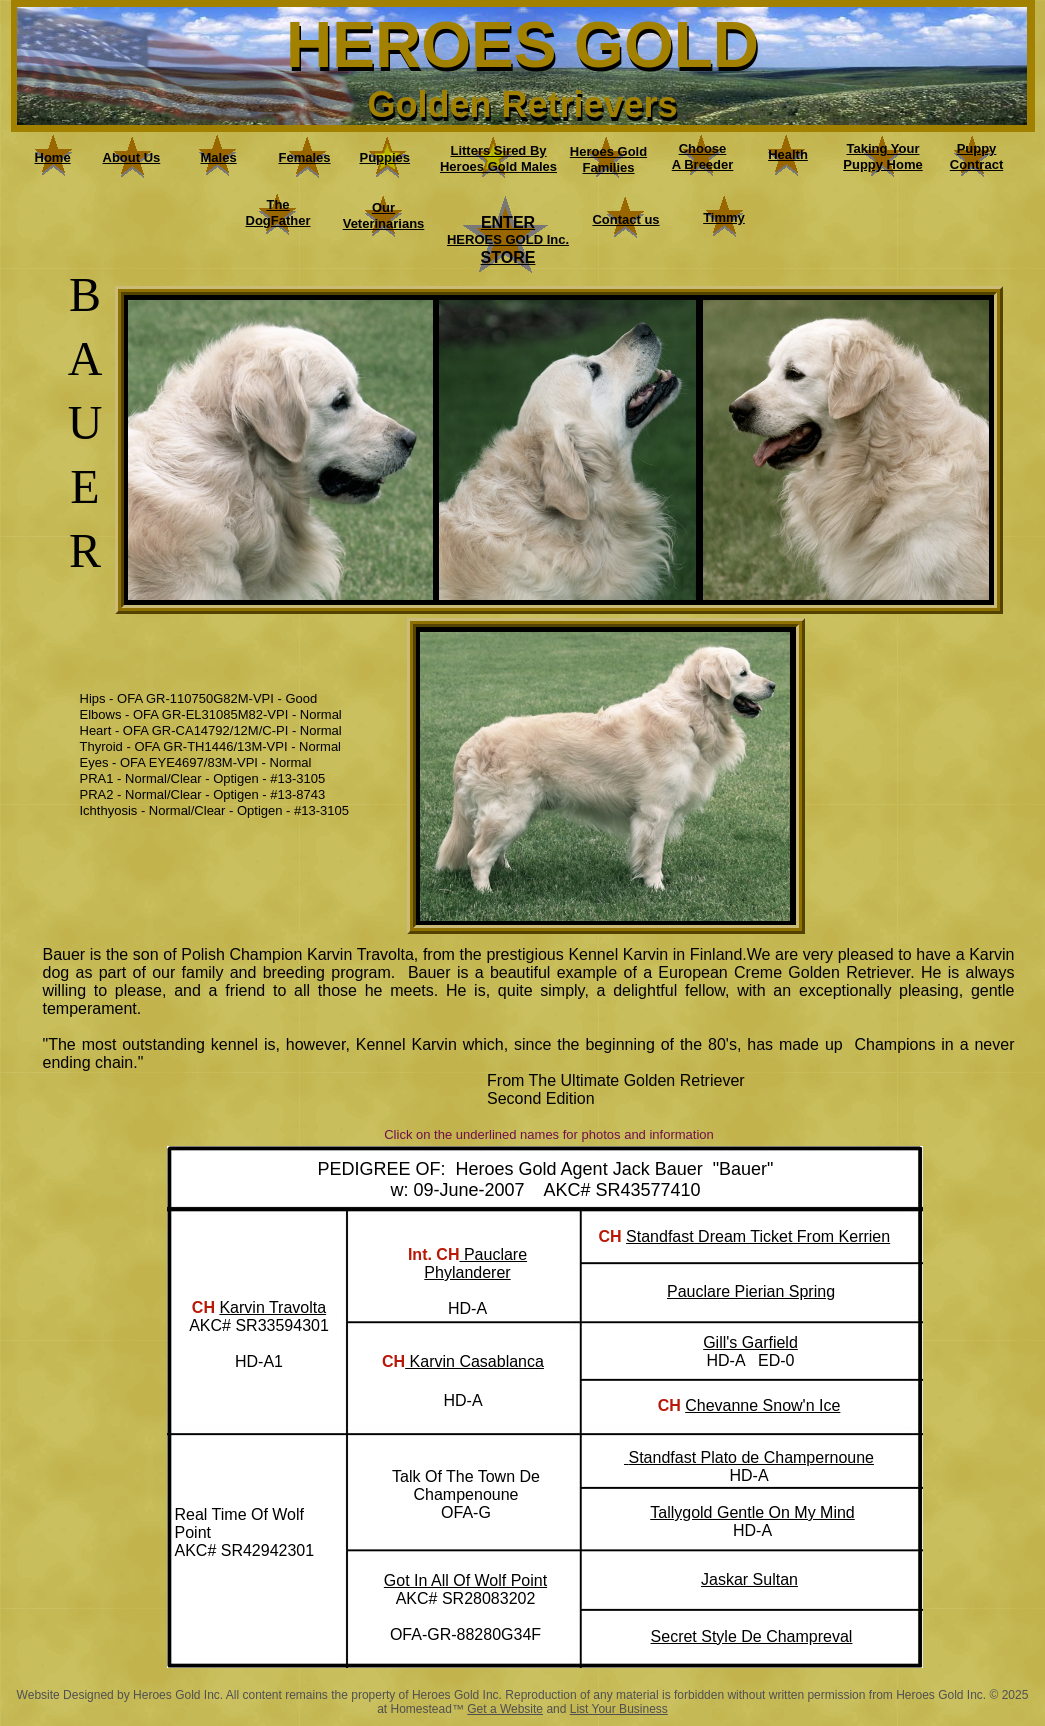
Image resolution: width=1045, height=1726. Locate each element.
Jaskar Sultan (749, 1579)
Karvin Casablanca (474, 1361)
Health (788, 154)
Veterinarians (384, 223)
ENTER (508, 222)
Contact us (625, 219)
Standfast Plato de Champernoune (751, 1457)
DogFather (278, 220)
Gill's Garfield (750, 1342)
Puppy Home (882, 164)
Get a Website (505, 1709)
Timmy (724, 217)
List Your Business (619, 1709)
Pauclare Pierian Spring (751, 1291)
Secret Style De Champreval (752, 1636)
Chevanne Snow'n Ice (762, 1405)
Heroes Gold (608, 151)
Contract (976, 164)
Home (53, 157)
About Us (132, 157)
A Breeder (703, 164)
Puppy (977, 148)
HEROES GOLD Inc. (508, 239)
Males (219, 157)
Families (608, 167)
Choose (703, 148)
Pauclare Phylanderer (475, 1263)
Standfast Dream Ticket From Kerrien (758, 1236)
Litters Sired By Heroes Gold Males (498, 158)
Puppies (385, 157)
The (277, 204)
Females (305, 157)
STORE (508, 257)
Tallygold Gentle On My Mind (752, 1512)
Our (383, 207)
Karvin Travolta (272, 1307)
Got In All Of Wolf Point (465, 1580)
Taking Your (883, 148)
